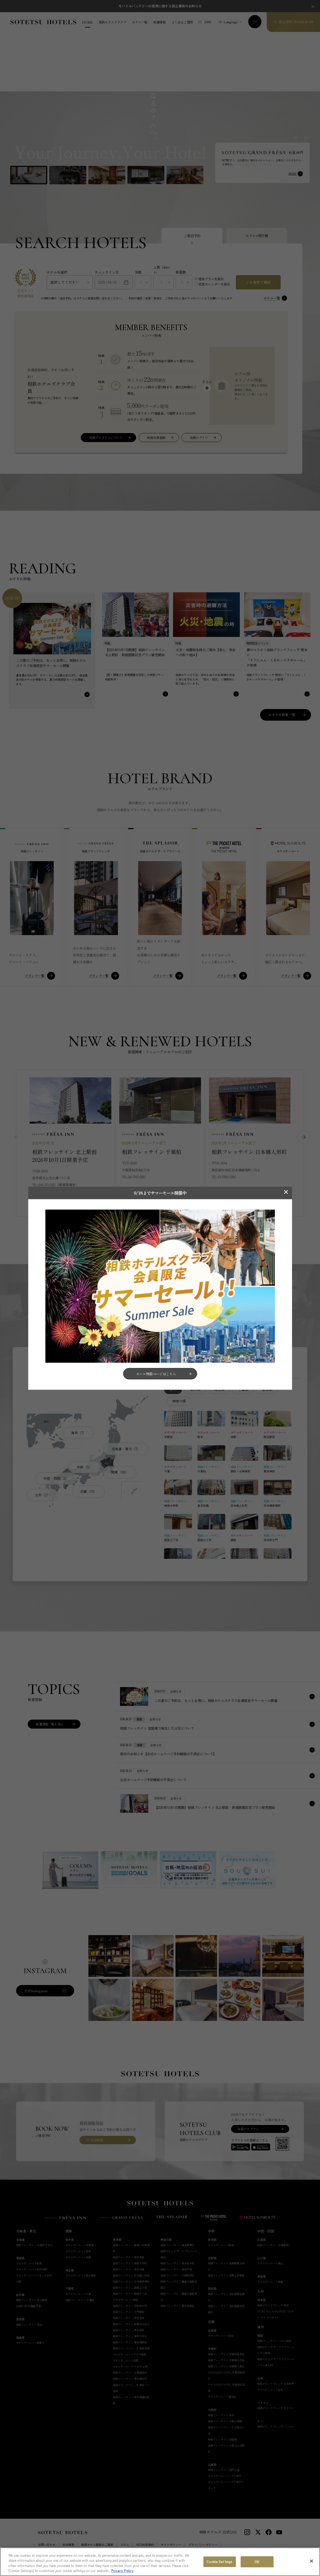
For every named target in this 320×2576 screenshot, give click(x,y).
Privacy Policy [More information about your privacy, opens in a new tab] (122, 2570)
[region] (160, 2561)
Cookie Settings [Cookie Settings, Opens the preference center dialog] (219, 2561)
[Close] (311, 2561)
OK (257, 2561)
